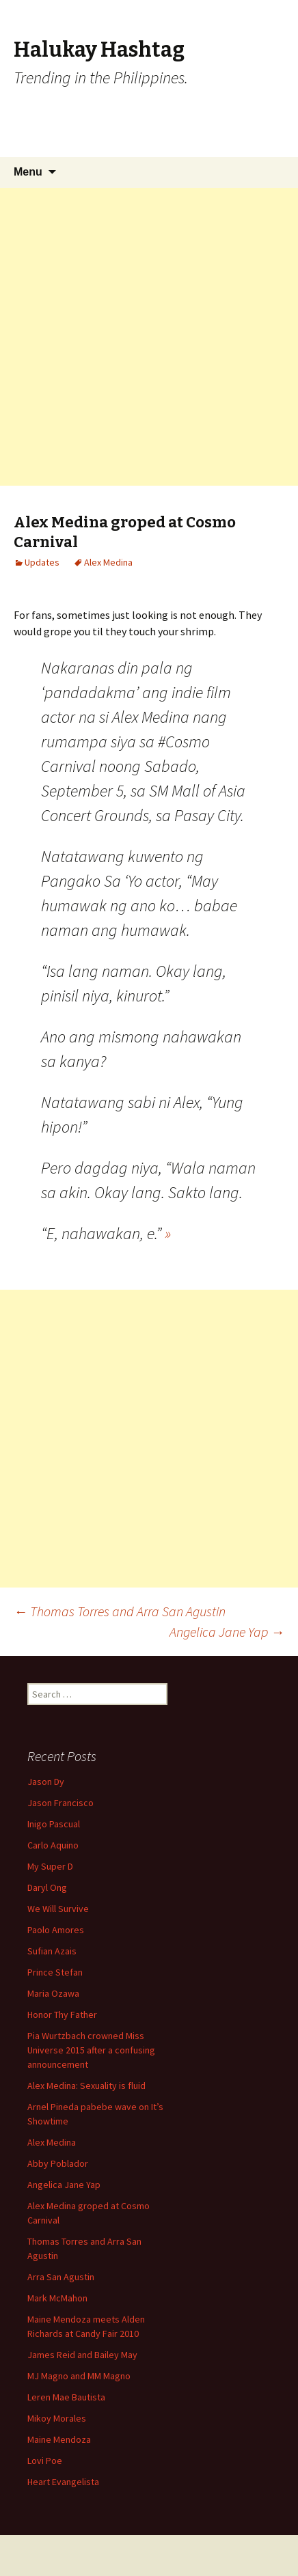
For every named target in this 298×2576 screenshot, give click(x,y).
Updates (42, 562)
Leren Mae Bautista (66, 2397)
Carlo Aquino (53, 1845)
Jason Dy (45, 1781)
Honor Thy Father (62, 2014)
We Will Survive (58, 1908)
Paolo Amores (55, 1930)
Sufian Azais (52, 1951)
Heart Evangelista (63, 2482)
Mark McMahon (57, 2298)
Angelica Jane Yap (227, 1631)
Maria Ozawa (53, 1993)
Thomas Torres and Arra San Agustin (120, 1611)
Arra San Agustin (60, 2277)
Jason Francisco (60, 1803)
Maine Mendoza (59, 2439)
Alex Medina (108, 562)
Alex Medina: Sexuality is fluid (86, 2085)
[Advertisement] (149, 337)
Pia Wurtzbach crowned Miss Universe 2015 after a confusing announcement (91, 2050)
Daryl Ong (47, 1887)
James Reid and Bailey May (82, 2355)
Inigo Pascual (53, 1824)
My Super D (50, 1866)
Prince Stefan (55, 1972)
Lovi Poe (44, 2460)
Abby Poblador (57, 2163)
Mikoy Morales (56, 2418)
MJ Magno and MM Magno (79, 2376)
